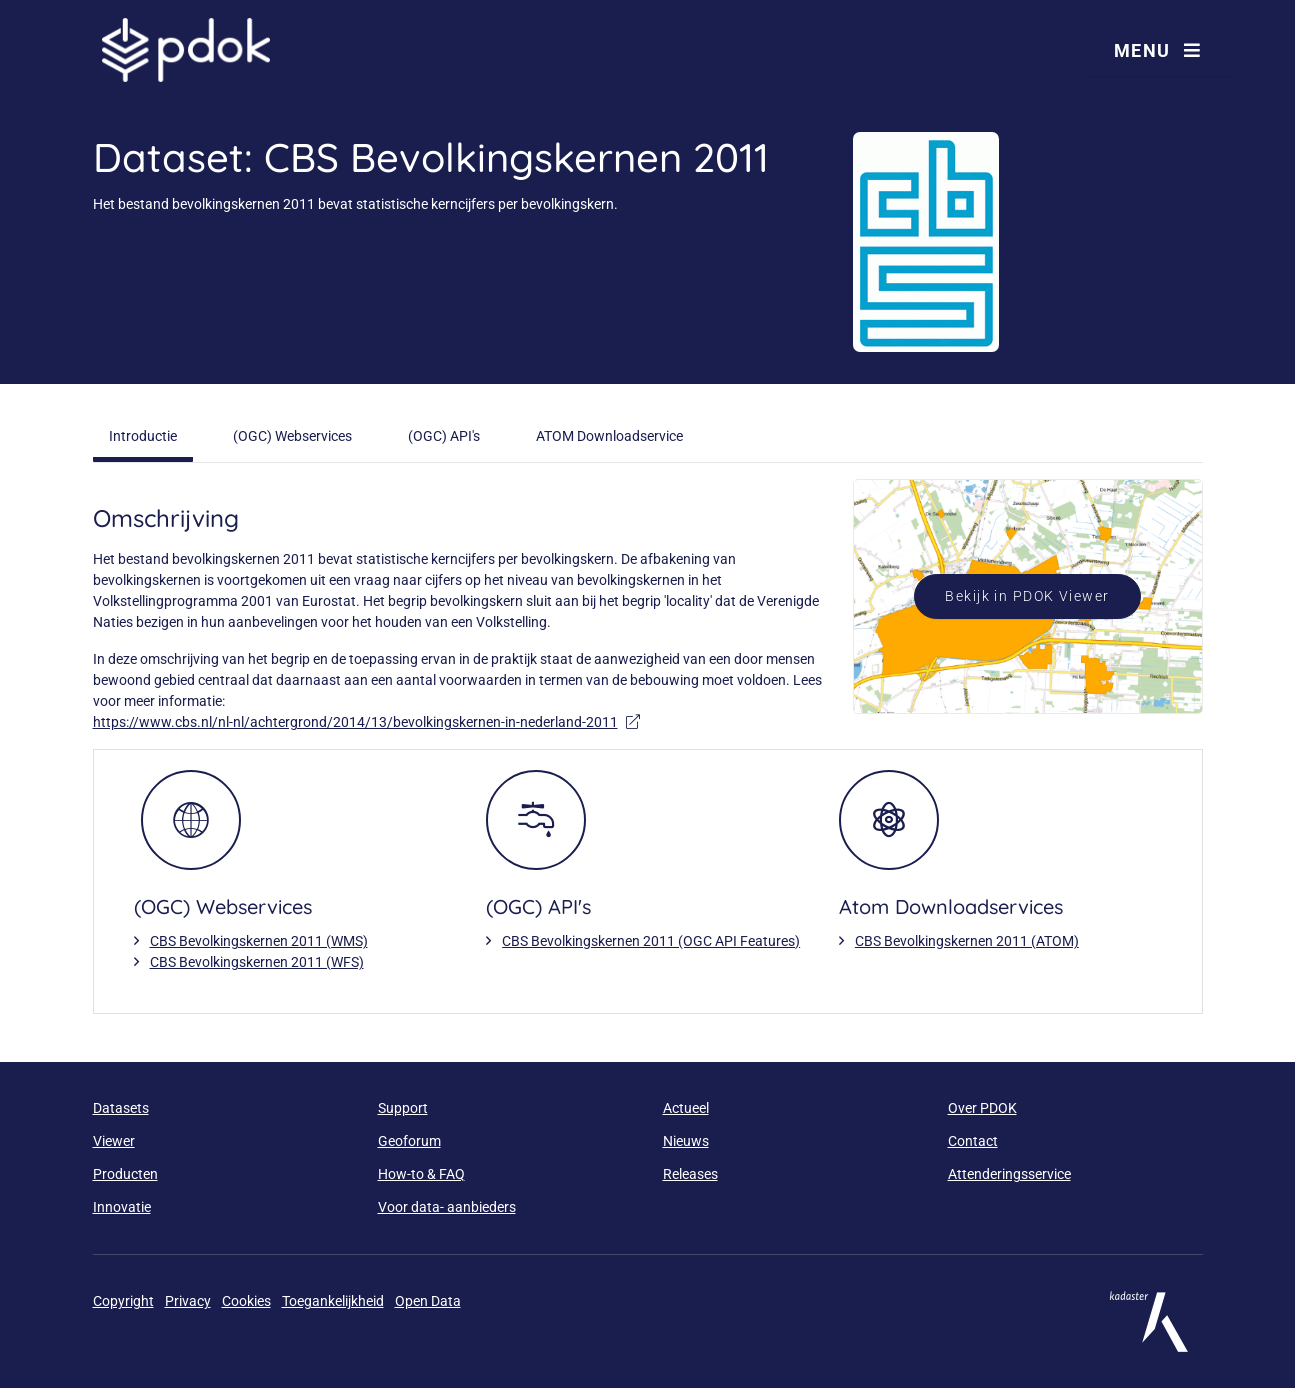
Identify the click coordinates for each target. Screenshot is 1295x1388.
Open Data (428, 1301)
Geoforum (409, 1141)
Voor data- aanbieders (447, 1207)
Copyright (123, 1301)
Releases (690, 1174)
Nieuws (686, 1141)
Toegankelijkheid (333, 1301)
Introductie (143, 436)
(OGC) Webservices (292, 436)
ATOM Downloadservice (609, 436)
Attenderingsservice (1009, 1174)
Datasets (121, 1108)
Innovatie (122, 1207)
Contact (973, 1141)
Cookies (246, 1301)
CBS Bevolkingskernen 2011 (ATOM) (967, 941)
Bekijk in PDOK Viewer (1027, 596)
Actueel (686, 1108)
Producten (125, 1174)
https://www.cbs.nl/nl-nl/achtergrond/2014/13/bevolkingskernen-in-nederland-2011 (366, 722)
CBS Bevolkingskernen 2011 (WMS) (259, 941)
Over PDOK (982, 1108)
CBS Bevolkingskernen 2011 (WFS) (257, 962)
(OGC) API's (444, 436)
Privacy (188, 1301)
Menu (1158, 50)
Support (403, 1108)
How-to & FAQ (421, 1174)
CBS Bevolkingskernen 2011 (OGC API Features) (651, 941)
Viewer (114, 1141)
